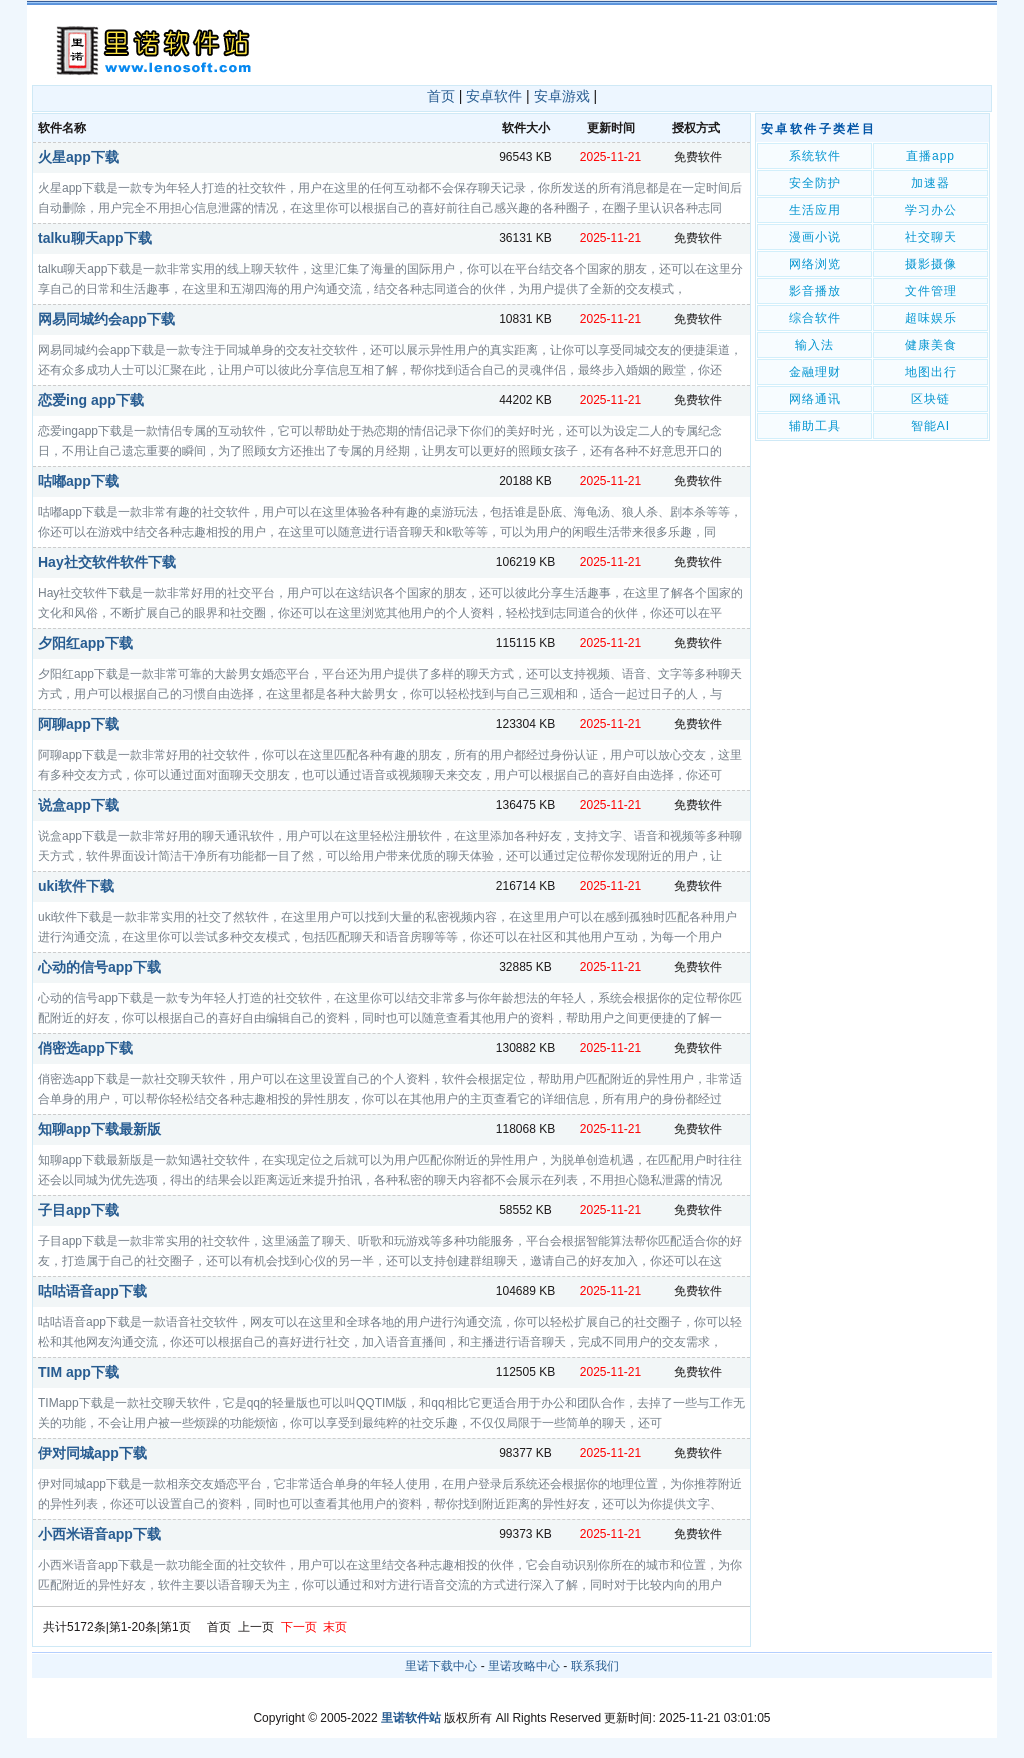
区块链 (930, 399)
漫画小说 (815, 237)
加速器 (930, 183)
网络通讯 (815, 399)
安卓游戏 (562, 96)
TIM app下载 (78, 1372)
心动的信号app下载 (99, 967)
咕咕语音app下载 (92, 1291)
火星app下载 (78, 157)
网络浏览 (815, 264)
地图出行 (931, 372)
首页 (441, 96)
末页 (335, 1627)
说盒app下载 (78, 805)
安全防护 (815, 183)
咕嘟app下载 (78, 481)
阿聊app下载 (78, 724)
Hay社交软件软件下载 (107, 562)
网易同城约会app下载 (106, 319)
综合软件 (815, 318)
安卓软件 (494, 96)
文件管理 (931, 291)
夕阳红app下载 (85, 643)
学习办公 (931, 210)
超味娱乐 (931, 318)
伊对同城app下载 (92, 1453)
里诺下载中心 (441, 1666)
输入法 (814, 345)
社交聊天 (931, 237)
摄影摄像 (931, 264)
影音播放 (815, 291)
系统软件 (815, 156)
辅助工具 (815, 426)
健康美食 (931, 345)
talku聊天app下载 (95, 238)
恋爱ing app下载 (91, 400)
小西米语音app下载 (99, 1534)
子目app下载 (78, 1210)
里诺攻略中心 (524, 1666)
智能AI (930, 426)
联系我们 (595, 1666)
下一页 (299, 1627)
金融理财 (815, 372)
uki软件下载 (76, 886)
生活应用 (815, 210)
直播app (930, 156)
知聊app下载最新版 (99, 1129)
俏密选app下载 (85, 1048)
